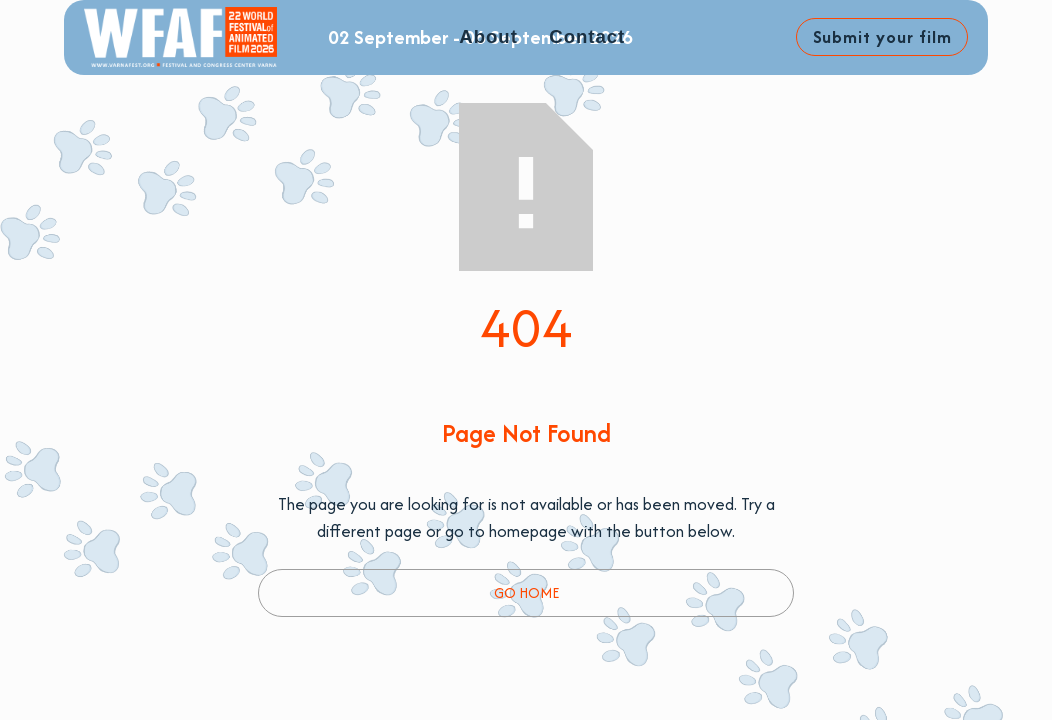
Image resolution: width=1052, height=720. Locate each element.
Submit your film (882, 36)
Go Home (526, 592)
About (488, 36)
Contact (587, 36)
